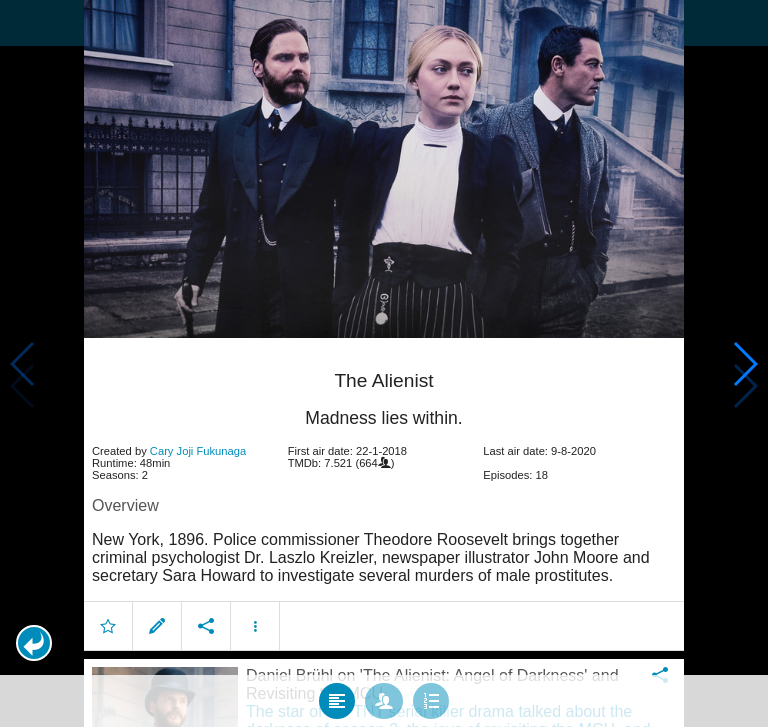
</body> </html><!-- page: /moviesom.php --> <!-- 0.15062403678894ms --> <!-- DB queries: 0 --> (384, 363)
